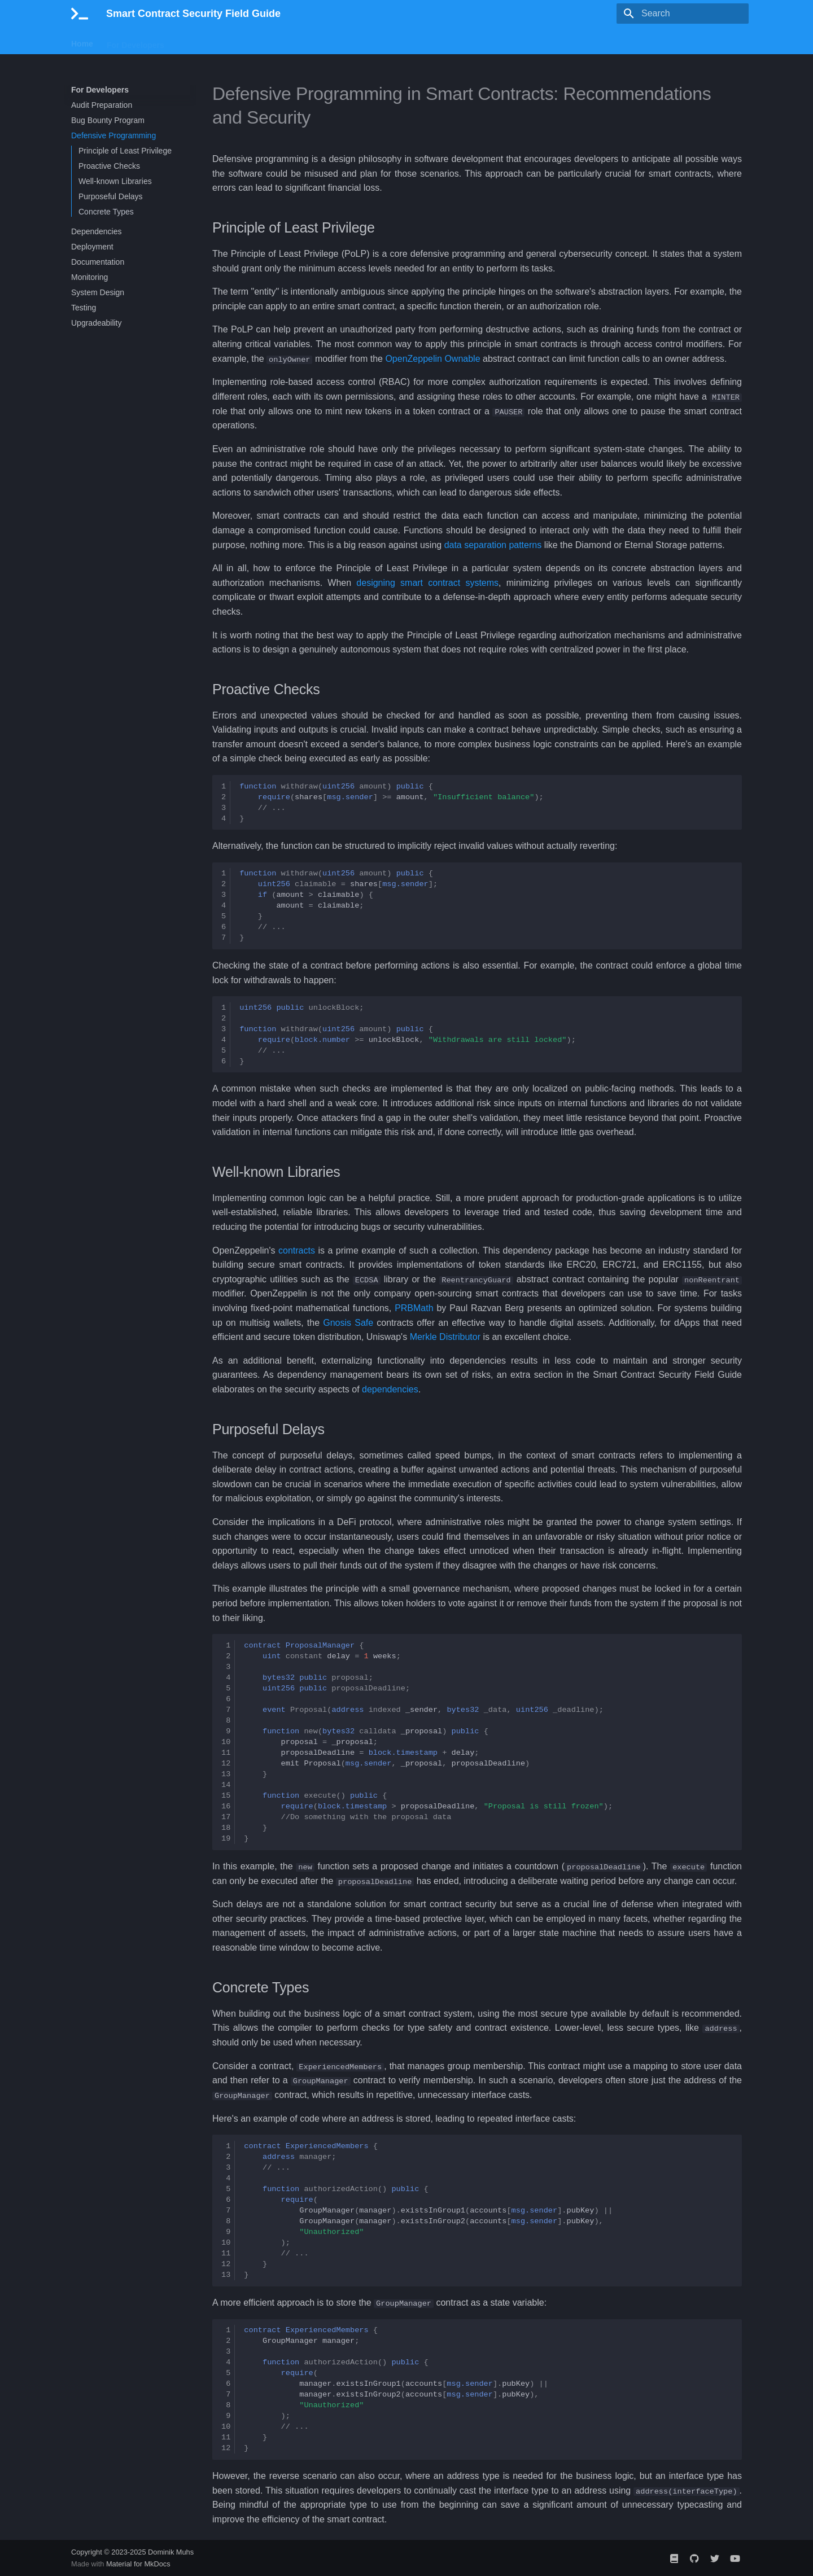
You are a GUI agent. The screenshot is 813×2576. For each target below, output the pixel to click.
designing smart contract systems (427, 582)
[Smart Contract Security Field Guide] (80, 13)
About (298, 41)
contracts (296, 1250)
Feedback (255, 41)
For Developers (135, 41)
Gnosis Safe (348, 1322)
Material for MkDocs (138, 2563)
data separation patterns (493, 544)
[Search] (683, 13)
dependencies (390, 1389)
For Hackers (201, 41)
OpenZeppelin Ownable (432, 358)
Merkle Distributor (445, 1337)
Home (82, 41)
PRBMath (414, 1307)
